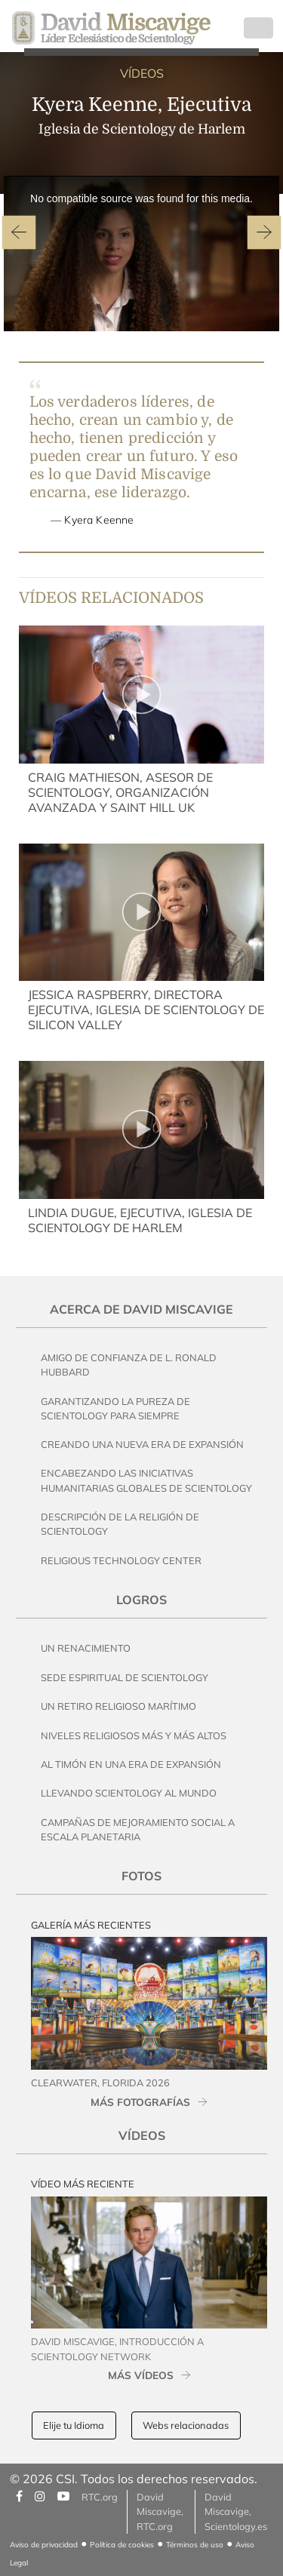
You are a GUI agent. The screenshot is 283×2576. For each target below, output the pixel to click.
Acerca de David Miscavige (141, 1309)
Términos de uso (194, 2545)
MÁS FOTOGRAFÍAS (140, 2101)
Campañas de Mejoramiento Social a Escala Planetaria (138, 1829)
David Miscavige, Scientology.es (236, 2511)
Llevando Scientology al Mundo (129, 1793)
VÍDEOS (142, 73)
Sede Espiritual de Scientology (124, 1677)
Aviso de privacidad (44, 2545)
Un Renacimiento (86, 1648)
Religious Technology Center (121, 1560)
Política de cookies (122, 2545)
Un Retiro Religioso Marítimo (118, 1706)
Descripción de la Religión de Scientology (120, 1524)
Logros (141, 1599)
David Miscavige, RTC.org (160, 2511)
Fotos (141, 1875)
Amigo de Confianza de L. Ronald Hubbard (129, 1364)
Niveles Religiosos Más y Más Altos (133, 1735)
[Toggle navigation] (258, 27)
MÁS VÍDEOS (141, 2375)
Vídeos (141, 2135)
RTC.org (100, 2497)
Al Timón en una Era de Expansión (131, 1764)
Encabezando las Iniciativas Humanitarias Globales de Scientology (146, 1480)
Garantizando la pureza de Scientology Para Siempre (115, 1408)
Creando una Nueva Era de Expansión (142, 1444)
